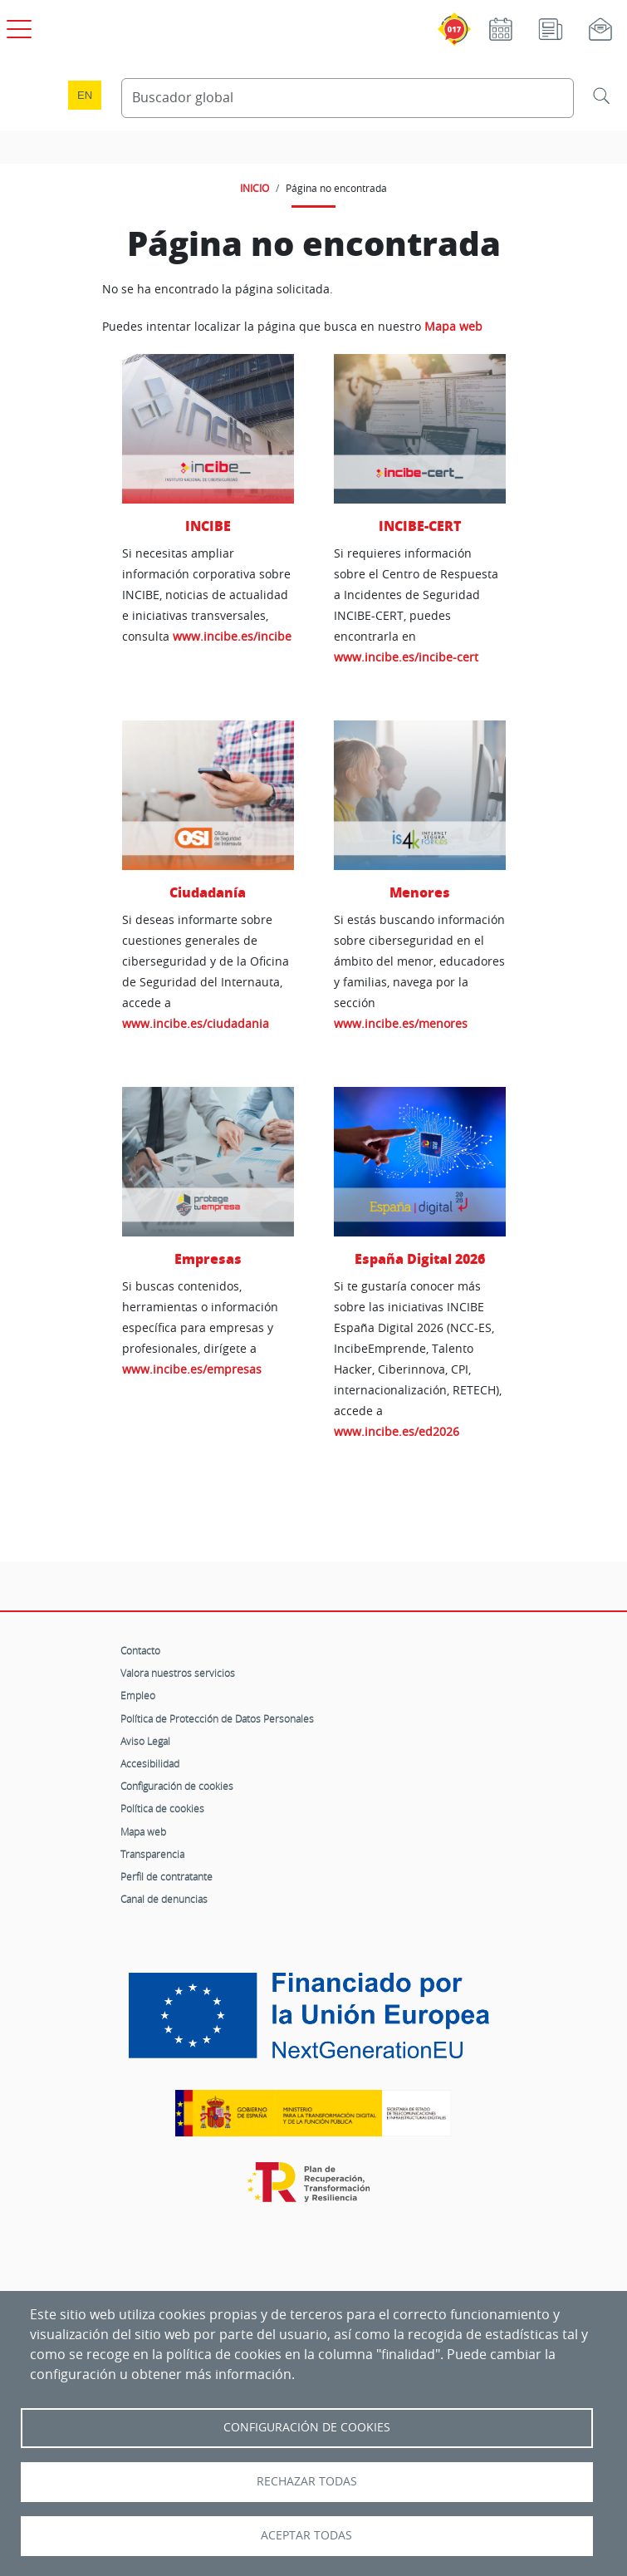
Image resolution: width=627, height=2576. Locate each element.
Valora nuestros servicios (177, 1672)
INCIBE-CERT (420, 525)
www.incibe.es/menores (401, 1023)
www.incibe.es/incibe (232, 636)
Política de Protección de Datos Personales (217, 1718)
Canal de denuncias (164, 1898)
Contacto (140, 1650)
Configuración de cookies (176, 1785)
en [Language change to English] (84, 95)
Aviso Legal (145, 1741)
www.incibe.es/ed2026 (396, 1431)
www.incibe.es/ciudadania (195, 1023)
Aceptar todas (306, 2535)
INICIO (254, 187)
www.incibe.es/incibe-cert (406, 657)
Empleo (137, 1695)
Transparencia (152, 1854)
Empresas (208, 1258)
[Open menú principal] (17, 26)
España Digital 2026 (420, 1258)
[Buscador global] (347, 98)
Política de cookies (162, 1808)
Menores (419, 892)
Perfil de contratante (166, 1876)
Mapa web (453, 326)
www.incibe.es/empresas (192, 1369)
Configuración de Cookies (306, 2427)
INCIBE (208, 525)
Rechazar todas (307, 2481)
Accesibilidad (149, 1763)
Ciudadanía (207, 892)
